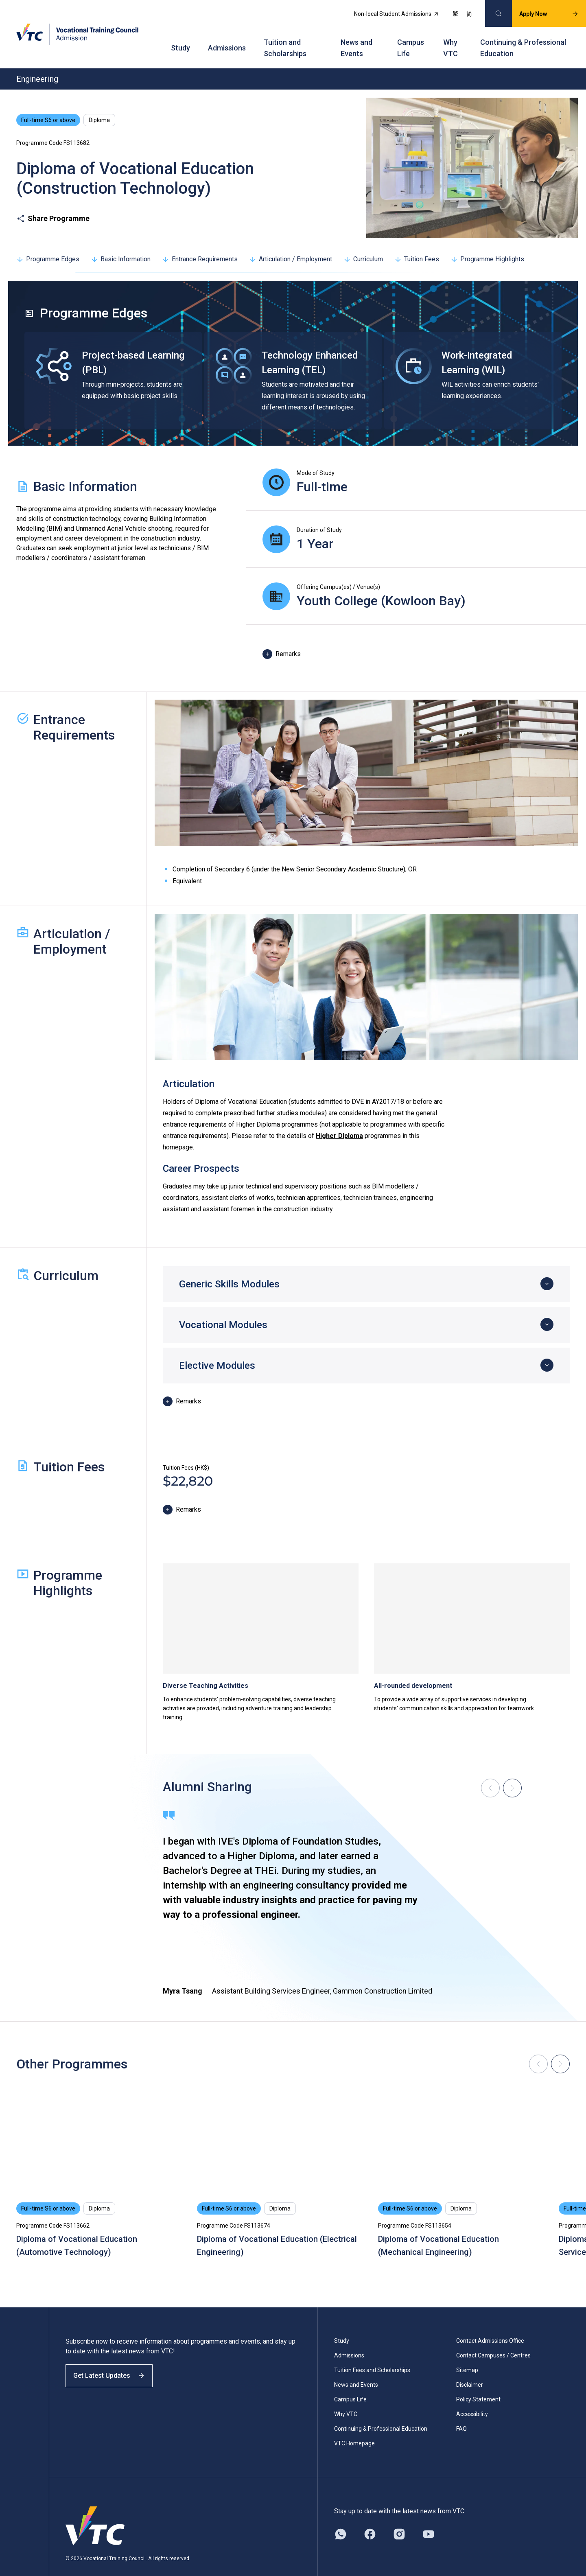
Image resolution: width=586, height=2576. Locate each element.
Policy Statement (478, 2384)
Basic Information (121, 243)
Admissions (227, 37)
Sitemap (467, 2354)
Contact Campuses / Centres (493, 2340)
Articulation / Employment (290, 243)
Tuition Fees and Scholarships (372, 2354)
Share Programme (53, 203)
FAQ (461, 2413)
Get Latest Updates (115, 2367)
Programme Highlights (487, 243)
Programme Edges (47, 243)
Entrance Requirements (200, 243)
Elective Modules (217, 1350)
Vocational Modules (223, 1309)
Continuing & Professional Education (523, 37)
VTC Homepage (354, 2428)
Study (180, 37)
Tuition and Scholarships (285, 37)
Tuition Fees (416, 243)
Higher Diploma (339, 1120)
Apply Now (540, 10)
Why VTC (450, 37)
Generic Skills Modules (229, 1268)
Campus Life (410, 37)
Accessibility (472, 2398)
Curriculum (363, 243)
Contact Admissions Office (490, 2325)
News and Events (356, 37)
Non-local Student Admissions (388, 10)
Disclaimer (469, 2369)
